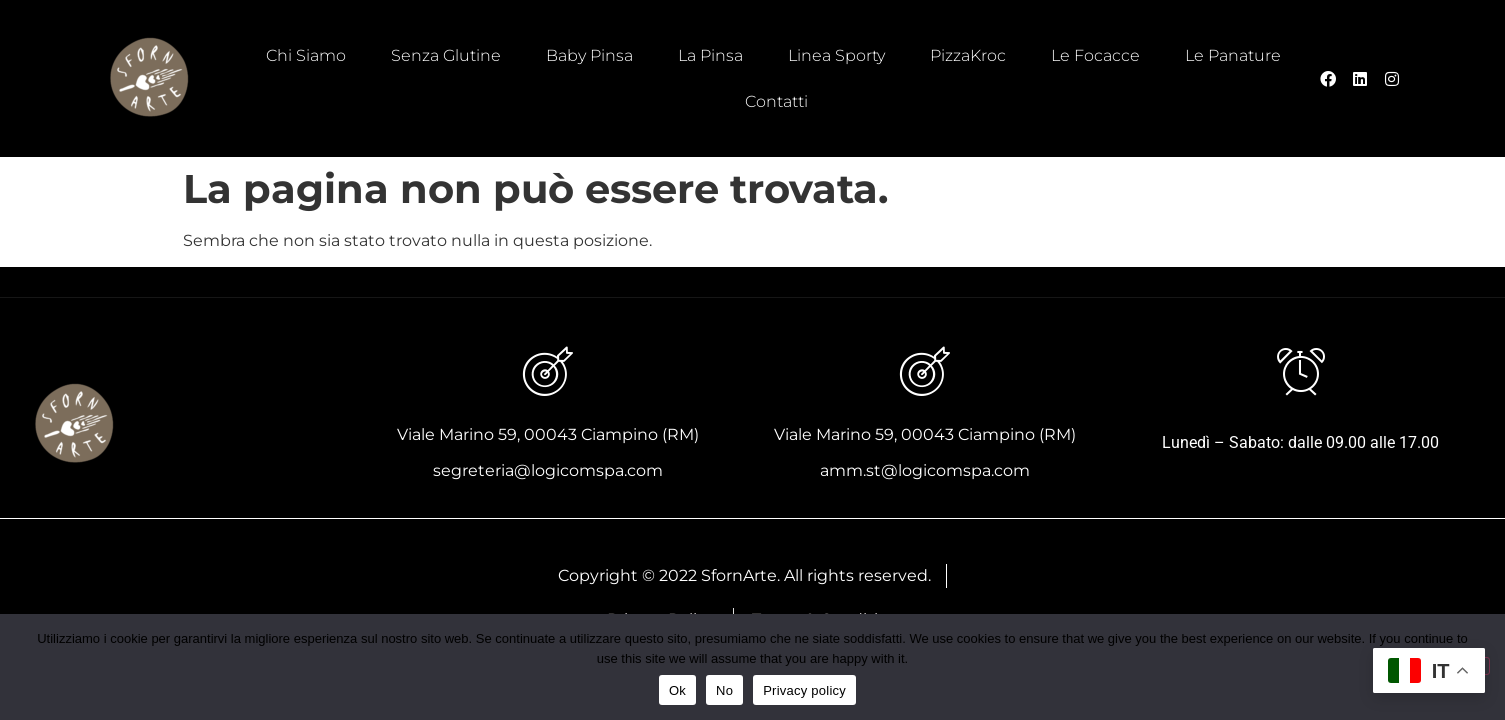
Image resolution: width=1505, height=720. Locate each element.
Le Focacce (1095, 55)
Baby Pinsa (589, 55)
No (724, 690)
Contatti (776, 101)
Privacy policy (804, 690)
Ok (677, 690)
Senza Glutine (446, 55)
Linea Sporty (836, 55)
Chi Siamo (306, 55)
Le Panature (1233, 55)
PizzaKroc (968, 55)
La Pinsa (710, 55)
